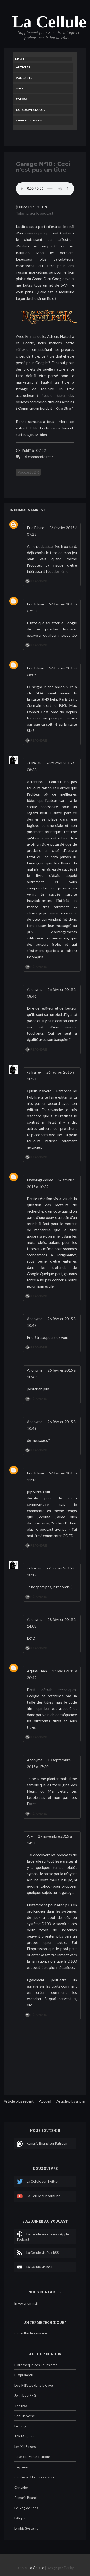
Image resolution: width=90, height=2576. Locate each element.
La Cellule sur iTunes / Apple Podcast (43, 2236)
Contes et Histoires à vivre (34, 2477)
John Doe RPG (25, 2395)
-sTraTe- (34, 763)
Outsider (21, 2487)
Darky (69, 2567)
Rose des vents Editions (32, 2457)
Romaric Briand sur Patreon (42, 2144)
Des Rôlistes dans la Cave (33, 2385)
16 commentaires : (38, 456)
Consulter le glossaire (30, 2333)
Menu (19, 59)
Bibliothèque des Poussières (35, 2365)
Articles (23, 67)
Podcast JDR (28, 472)
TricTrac (20, 2406)
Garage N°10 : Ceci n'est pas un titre (43, 166)
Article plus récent (19, 2101)
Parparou (21, 2467)
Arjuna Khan (37, 1671)
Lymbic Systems (26, 2528)
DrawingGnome (40, 1180)
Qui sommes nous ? (30, 110)
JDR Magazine (24, 2436)
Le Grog (20, 2426)
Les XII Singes (25, 2446)
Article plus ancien (71, 2101)
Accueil (45, 2101)
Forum (21, 99)
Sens (19, 88)
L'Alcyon (20, 2518)
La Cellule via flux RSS (38, 2253)
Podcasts (24, 78)
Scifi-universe (24, 2416)
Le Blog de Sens (26, 2508)
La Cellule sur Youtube (38, 2196)
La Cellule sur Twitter (38, 2182)
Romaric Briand (25, 2497)
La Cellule (49, 22)
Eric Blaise (35, 527)
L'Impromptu (23, 2375)
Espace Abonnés (29, 120)
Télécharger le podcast (34, 213)
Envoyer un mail (26, 2303)
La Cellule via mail (34, 2267)
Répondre (38, 581)
